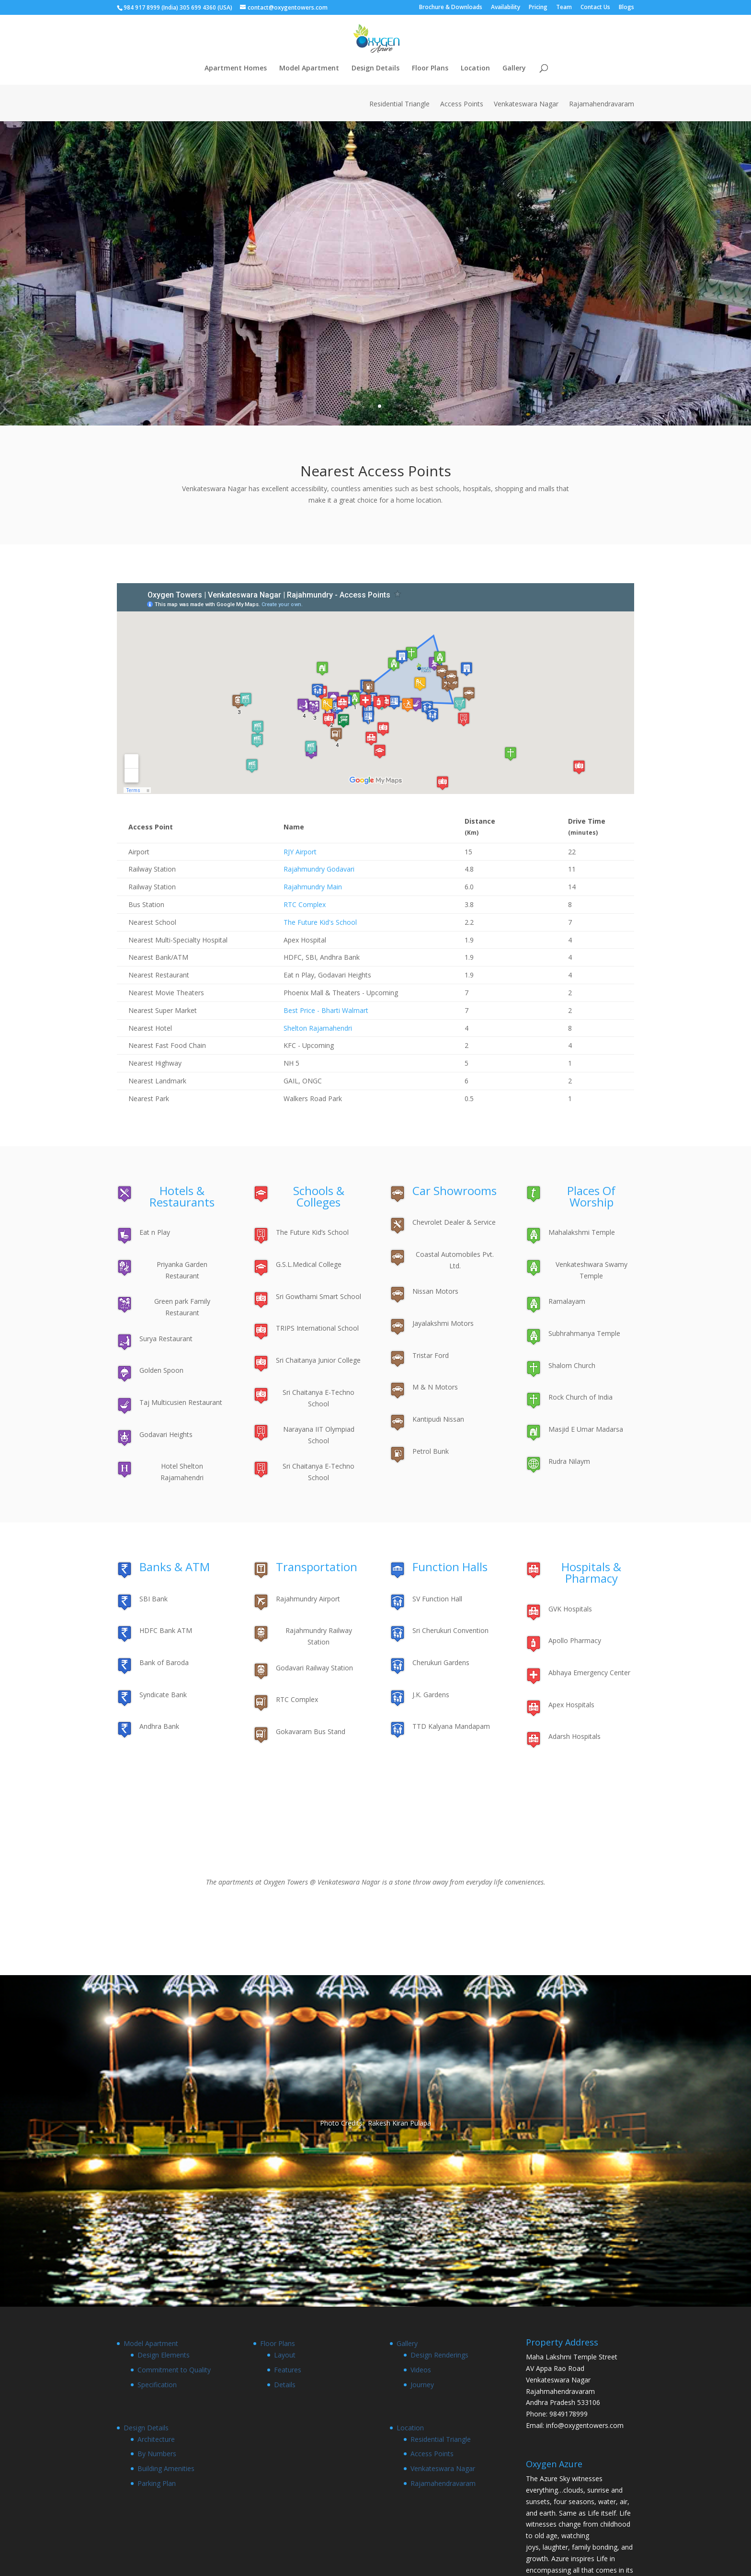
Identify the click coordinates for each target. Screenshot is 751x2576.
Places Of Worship (591, 1196)
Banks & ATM (174, 1567)
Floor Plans (430, 68)
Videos (420, 2369)
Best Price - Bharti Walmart (326, 1010)
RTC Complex (305, 904)
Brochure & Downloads (450, 7)
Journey (422, 2384)
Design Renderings (439, 2354)
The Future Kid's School (320, 922)
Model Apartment (309, 68)
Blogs (626, 7)
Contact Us (595, 7)
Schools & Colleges (318, 1196)
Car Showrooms (454, 1190)
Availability (505, 7)
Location (475, 68)
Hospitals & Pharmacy (591, 1572)
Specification (157, 2384)
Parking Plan (156, 2483)
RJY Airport (300, 851)
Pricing (538, 7)
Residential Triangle (399, 104)
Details (285, 2384)
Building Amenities (165, 2468)
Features (287, 2369)
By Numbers (156, 2453)
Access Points (461, 104)
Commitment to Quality (174, 2369)
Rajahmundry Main (313, 886)
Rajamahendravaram (601, 104)
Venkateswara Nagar (526, 104)
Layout (285, 2354)
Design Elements (163, 2354)
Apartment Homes (236, 68)
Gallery (514, 68)
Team (564, 7)
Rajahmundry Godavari (319, 869)
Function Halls (450, 1567)
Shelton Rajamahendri (318, 1028)
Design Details (375, 68)
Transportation (316, 1567)
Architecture (156, 2439)
